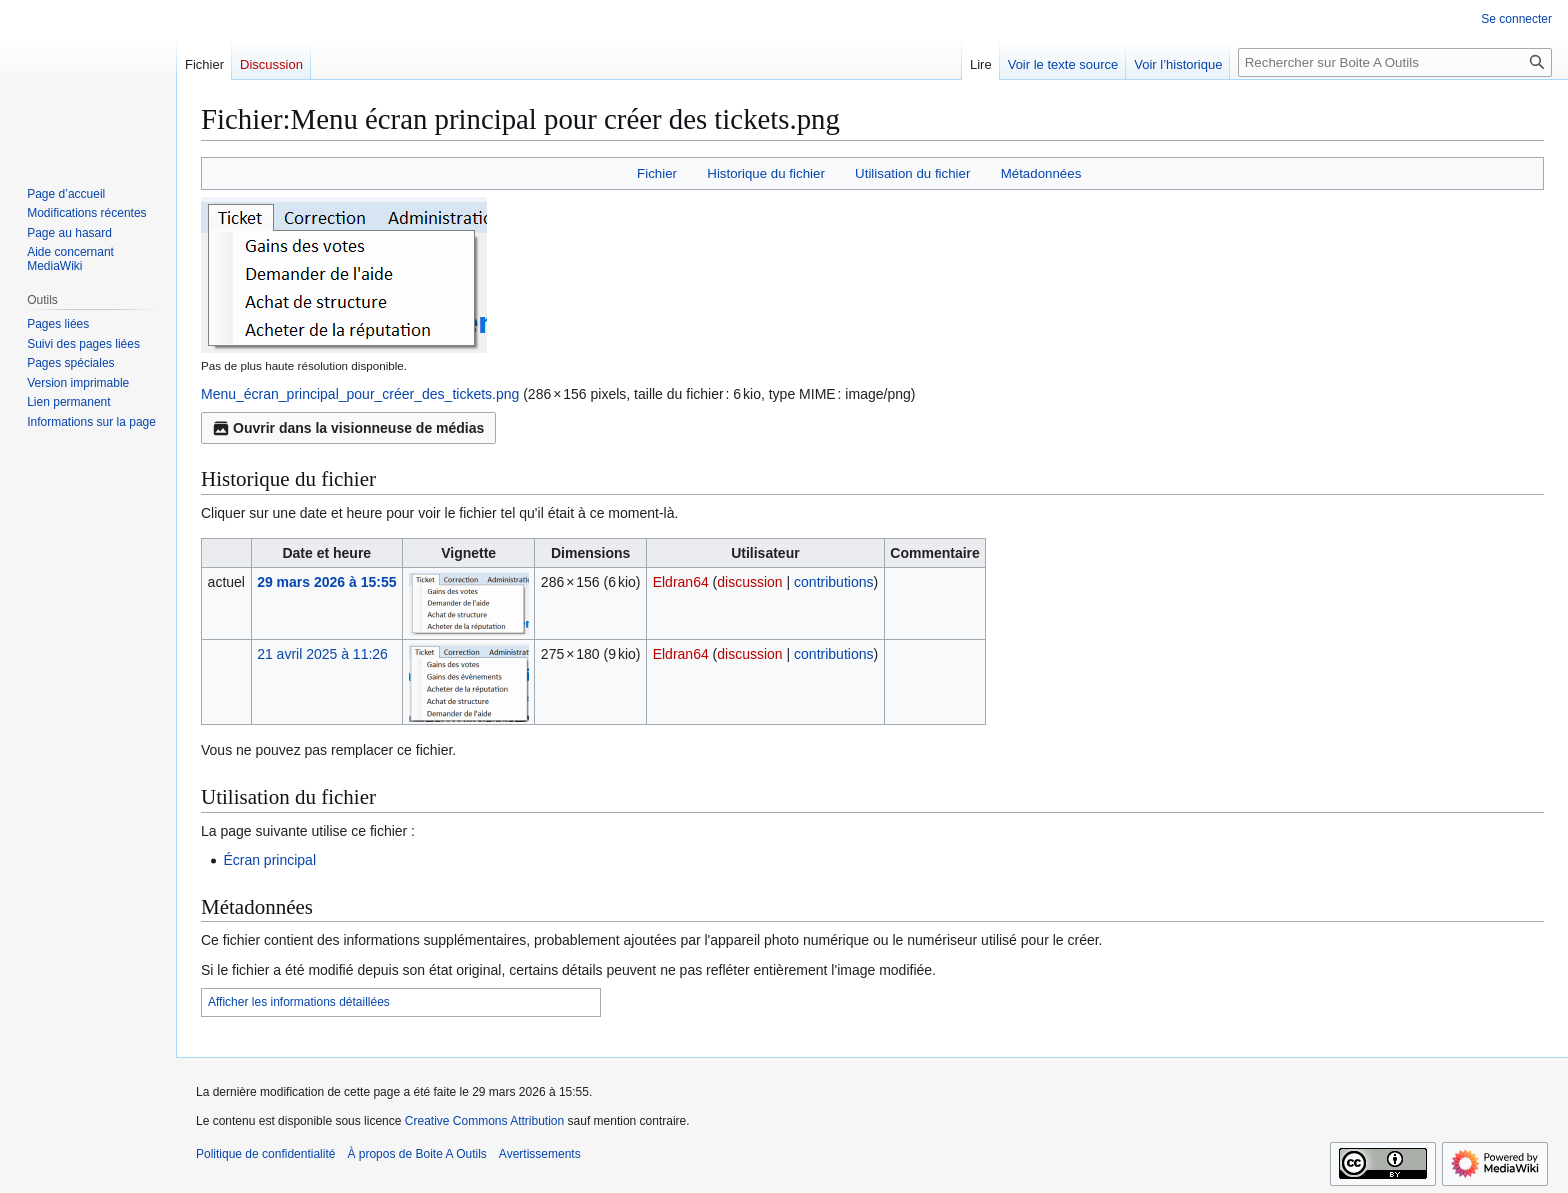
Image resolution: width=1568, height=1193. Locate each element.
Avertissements (540, 1154)
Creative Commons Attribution (484, 1121)
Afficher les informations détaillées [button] (299, 1002)
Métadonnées (1041, 173)
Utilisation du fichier (912, 173)
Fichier (657, 173)
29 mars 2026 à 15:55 (326, 582)
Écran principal (269, 860)
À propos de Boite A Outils (416, 1154)
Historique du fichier (766, 173)
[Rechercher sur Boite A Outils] (1395, 62)
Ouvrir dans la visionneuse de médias (348, 428)
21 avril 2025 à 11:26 (322, 654)
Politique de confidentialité (265, 1154)
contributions (833, 582)
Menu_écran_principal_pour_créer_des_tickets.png (360, 394)
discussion (749, 582)
